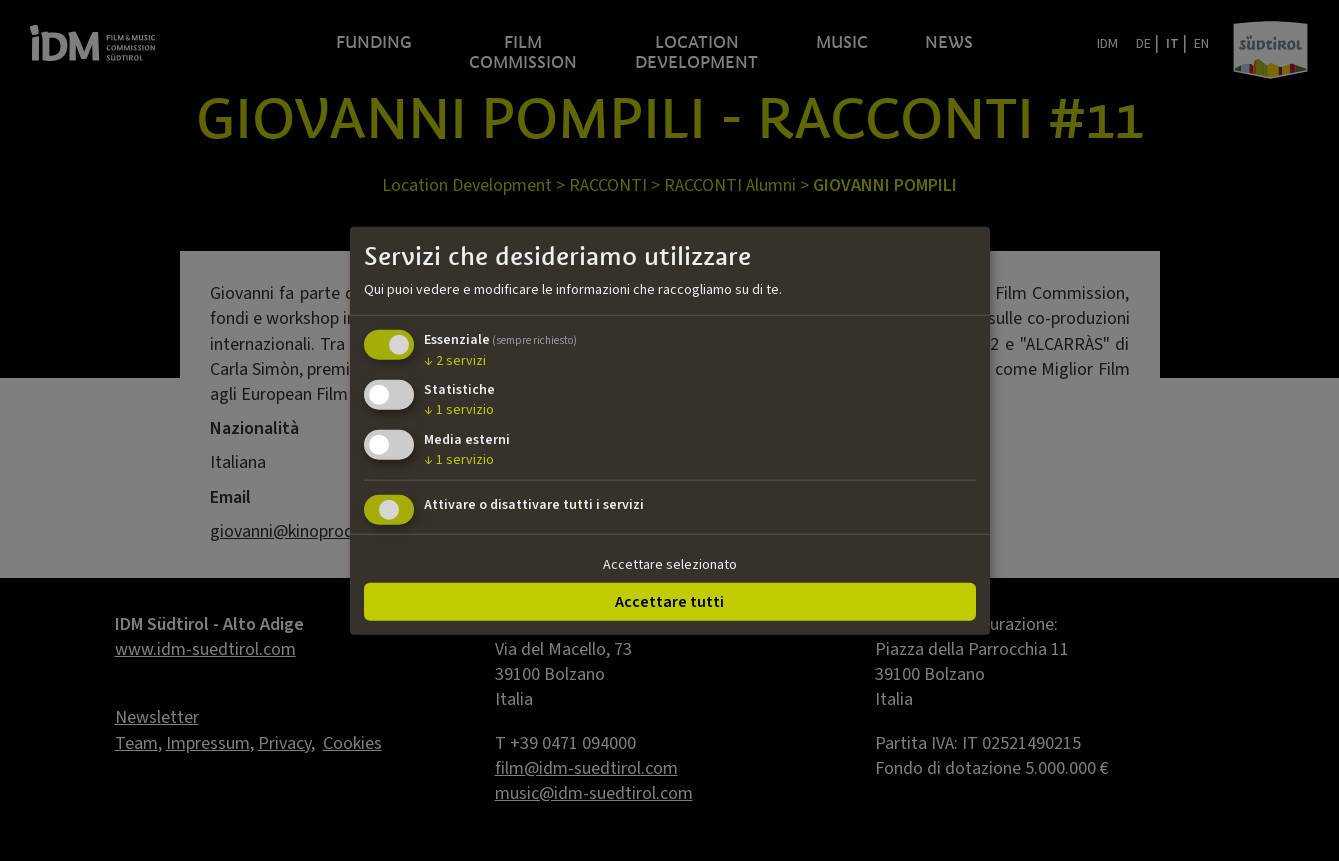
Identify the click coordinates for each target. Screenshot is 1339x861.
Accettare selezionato (670, 565)
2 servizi (455, 360)
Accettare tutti (669, 601)
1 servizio (459, 410)
